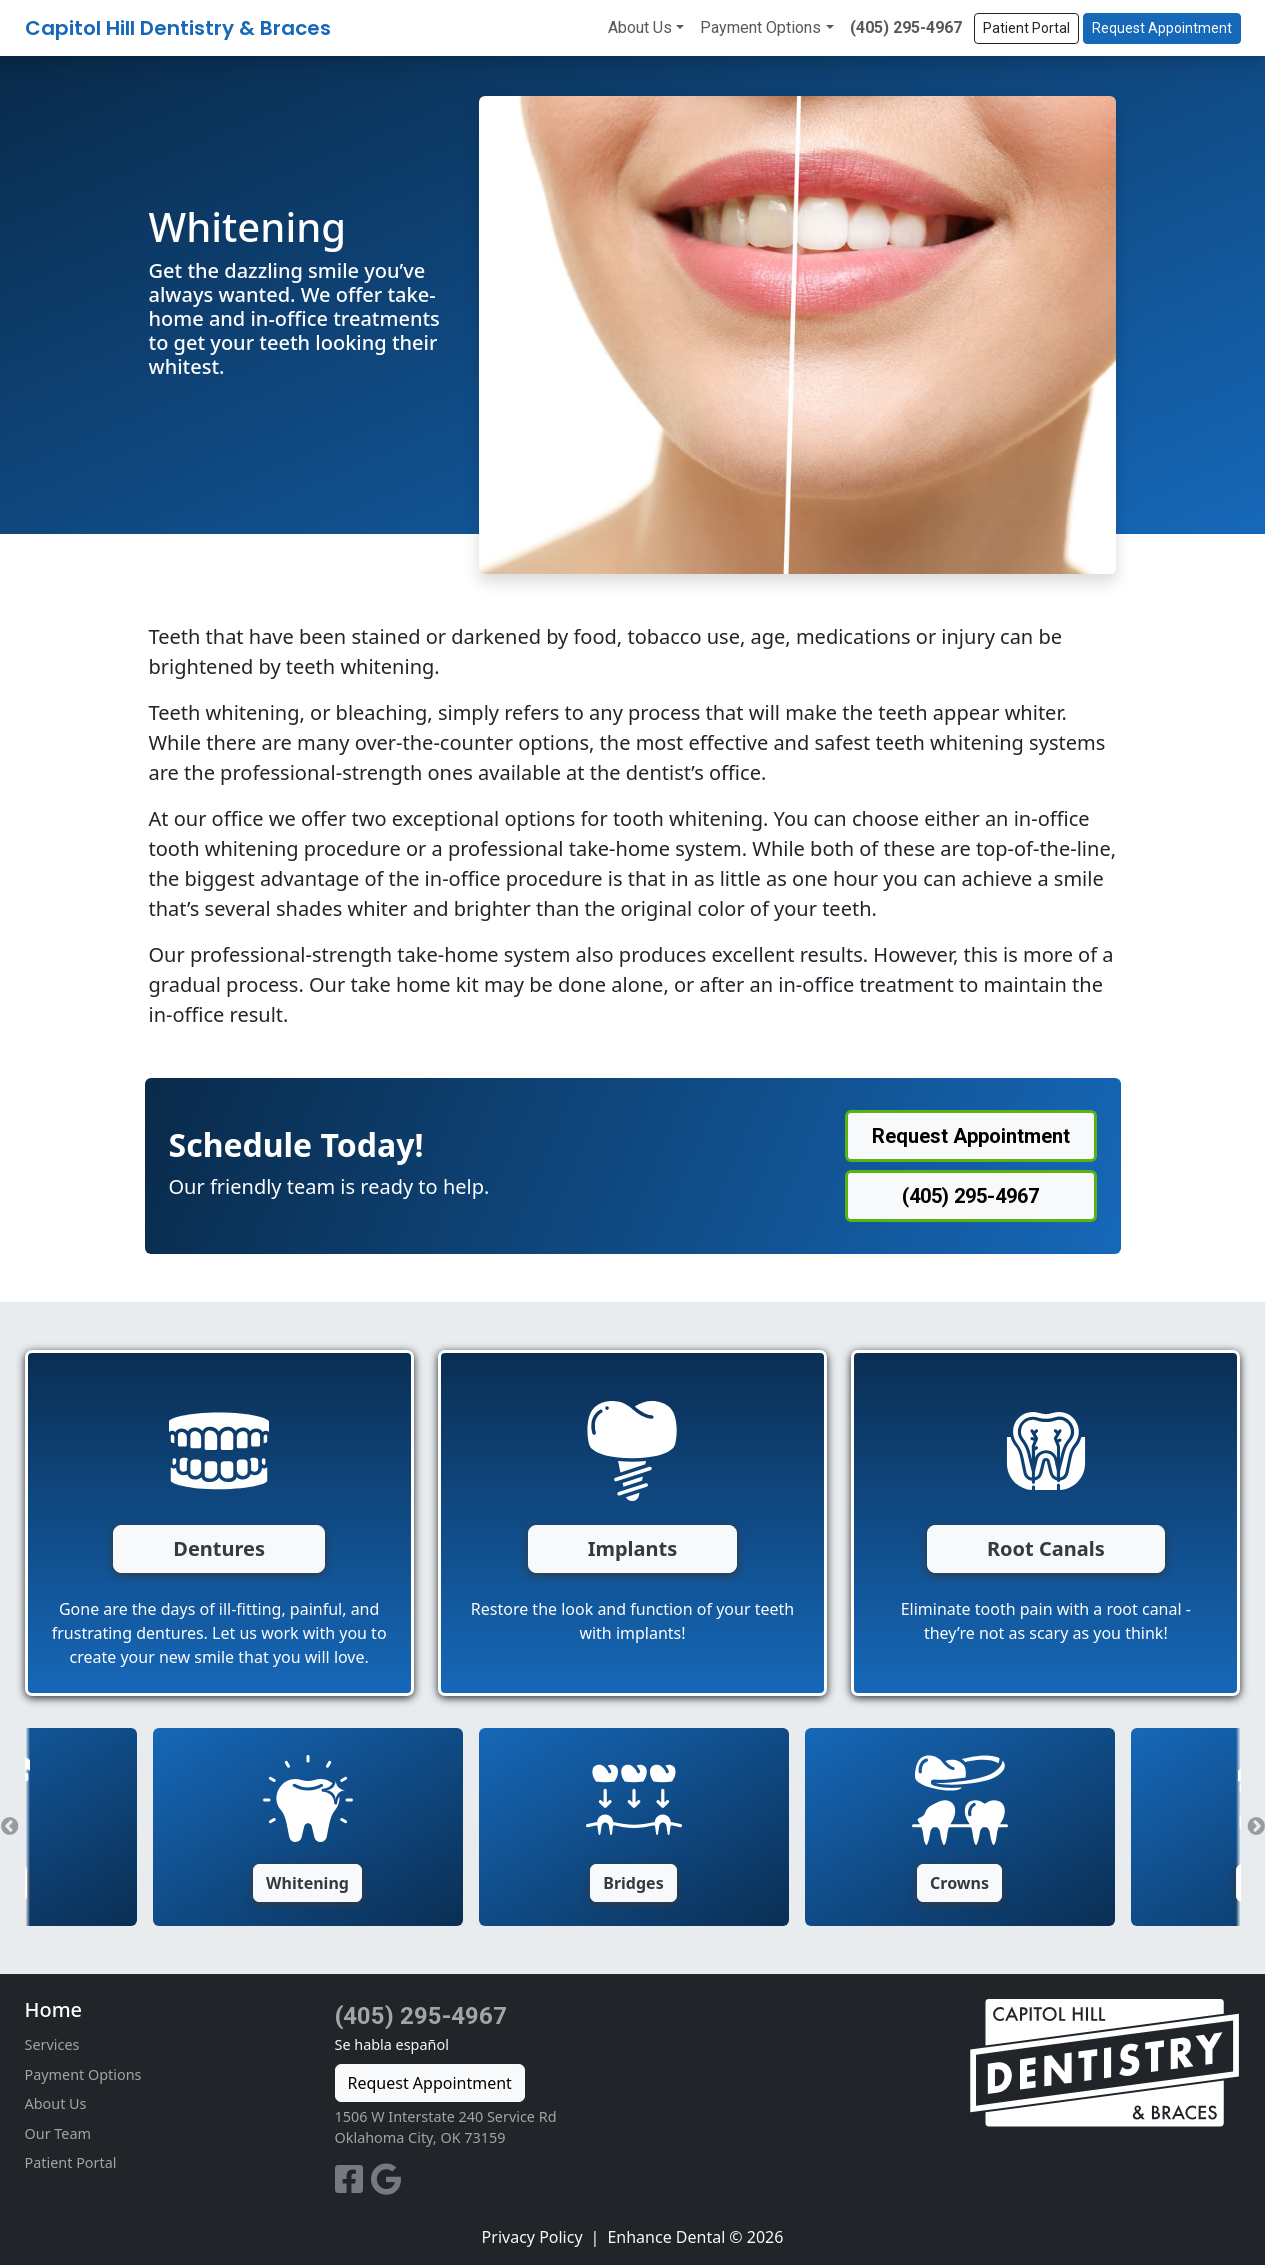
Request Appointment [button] (1162, 28)
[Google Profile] (386, 2185)
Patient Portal (71, 2162)
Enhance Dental (666, 2237)
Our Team (58, 2133)
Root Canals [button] (1046, 1548)
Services (52, 2044)
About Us (640, 27)
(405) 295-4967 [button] (970, 1196)
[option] (634, 1827)
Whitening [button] (307, 1883)
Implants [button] (633, 1548)
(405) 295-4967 (906, 27)
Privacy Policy (532, 2237)
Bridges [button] (633, 1883)
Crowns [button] (959, 1883)
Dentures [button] (219, 1548)
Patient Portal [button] (1026, 28)
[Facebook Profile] (353, 2185)
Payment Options (760, 27)
